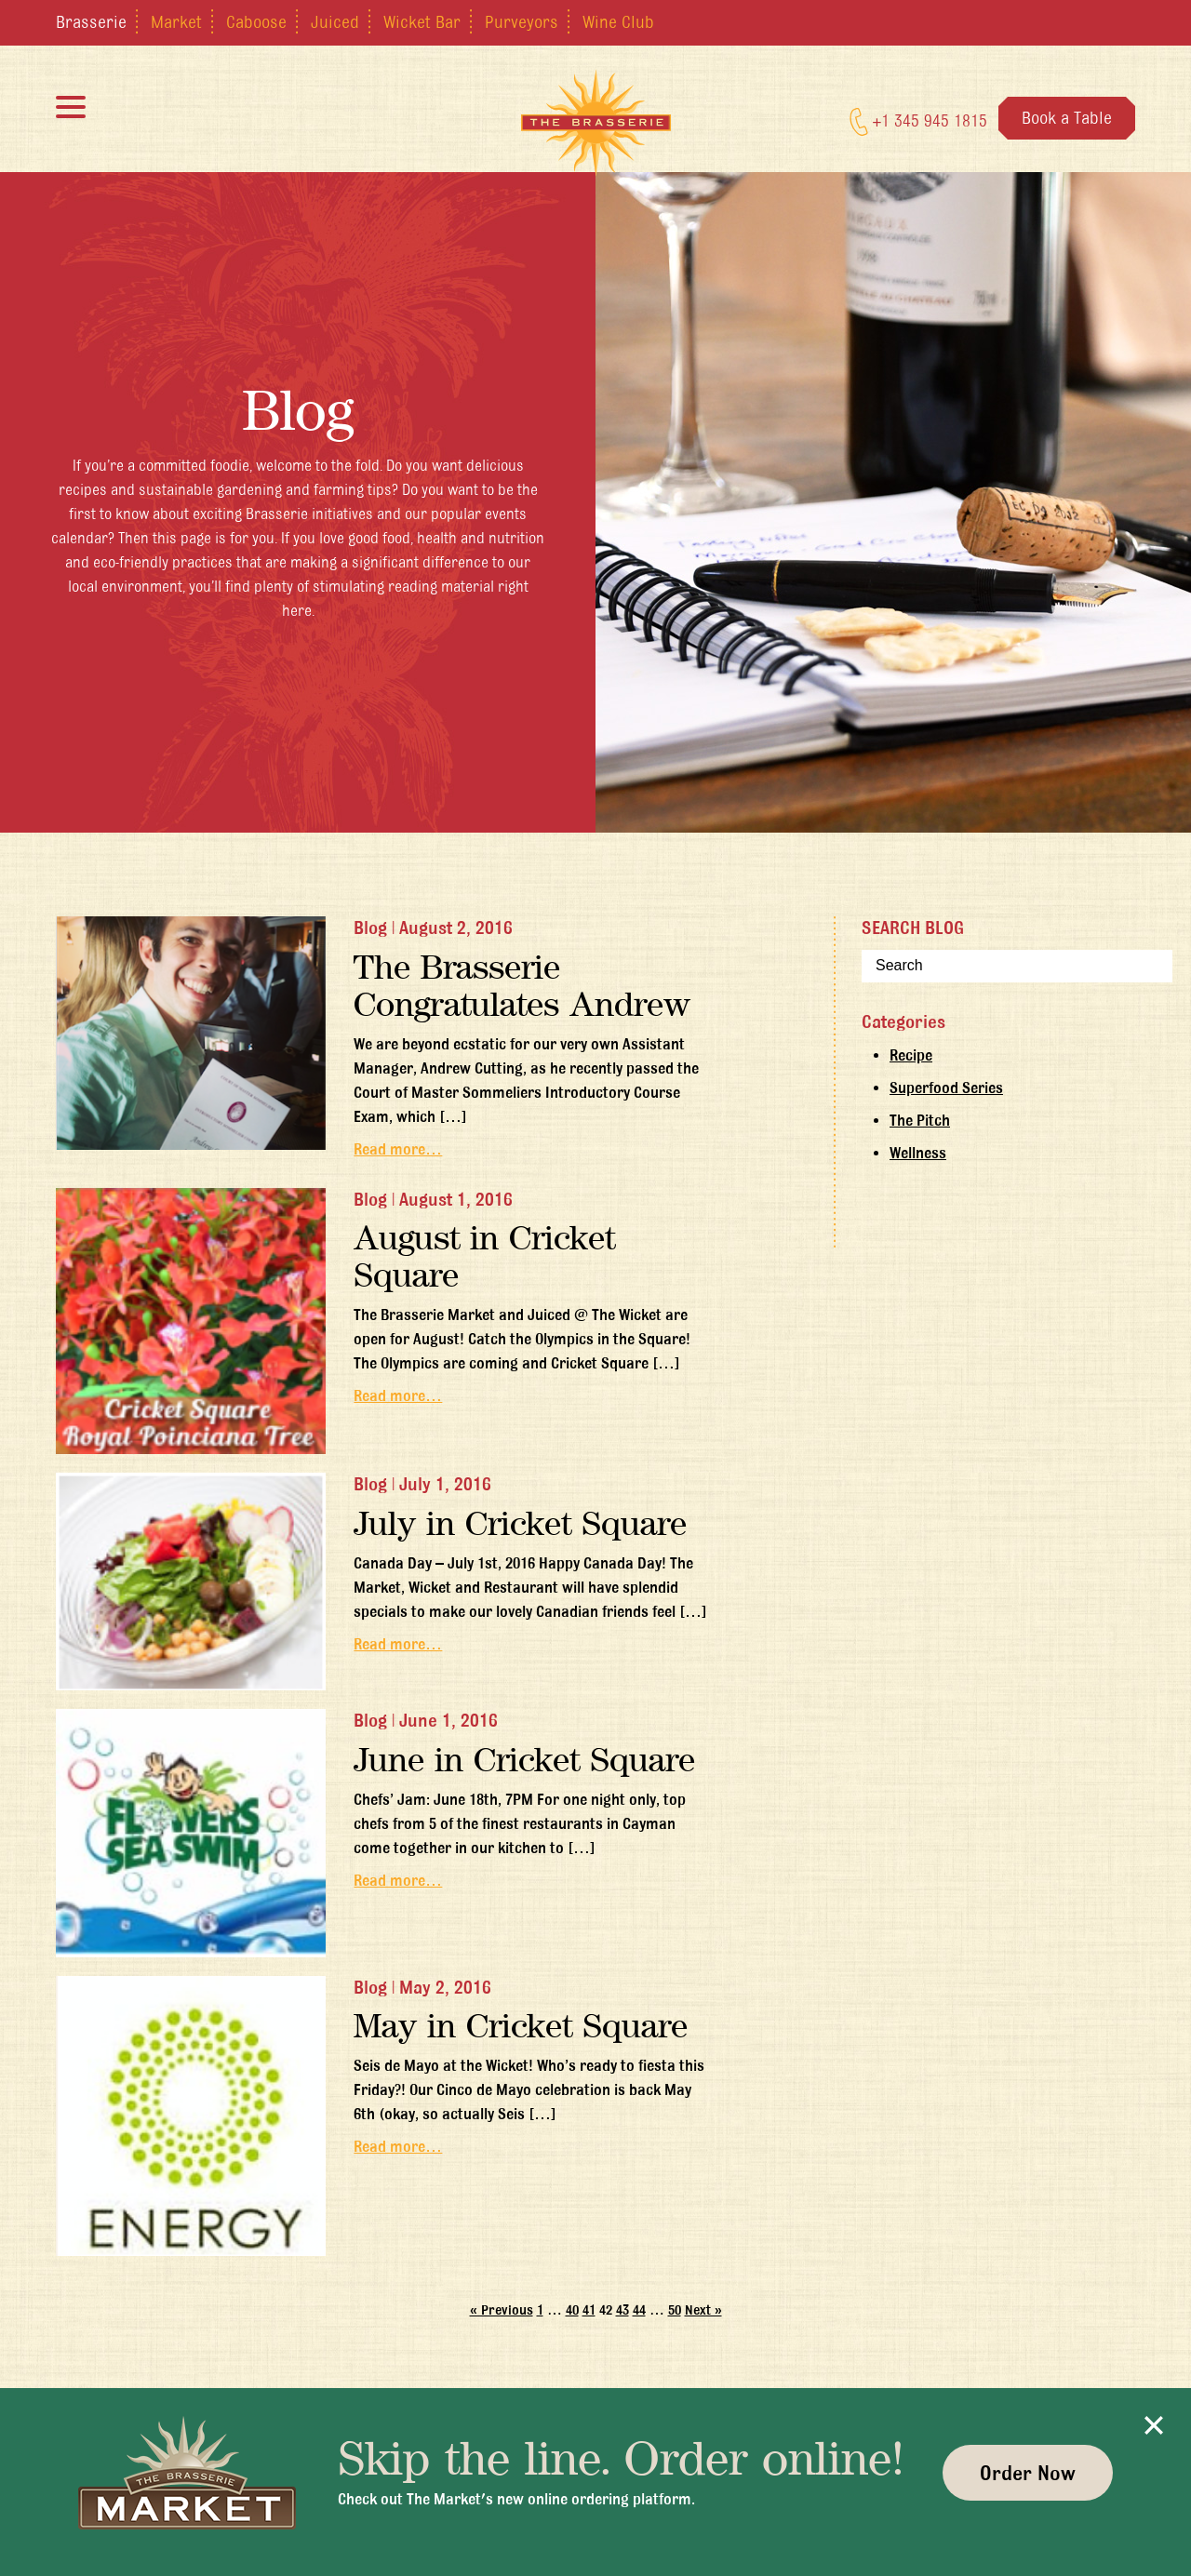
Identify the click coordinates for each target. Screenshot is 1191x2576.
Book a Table (1067, 117)
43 (622, 2309)
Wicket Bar (422, 21)
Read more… (398, 1149)
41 (589, 2309)
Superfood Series (946, 1087)
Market (176, 21)
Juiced (335, 21)
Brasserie (91, 21)
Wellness (918, 1152)
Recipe (911, 1055)
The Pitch (920, 1120)
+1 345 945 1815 (918, 122)
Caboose (256, 21)
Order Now (1028, 2473)
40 (572, 2309)
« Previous (501, 2309)
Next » (703, 2309)
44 (639, 2309)
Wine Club (618, 21)
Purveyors (521, 21)
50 (674, 2309)
